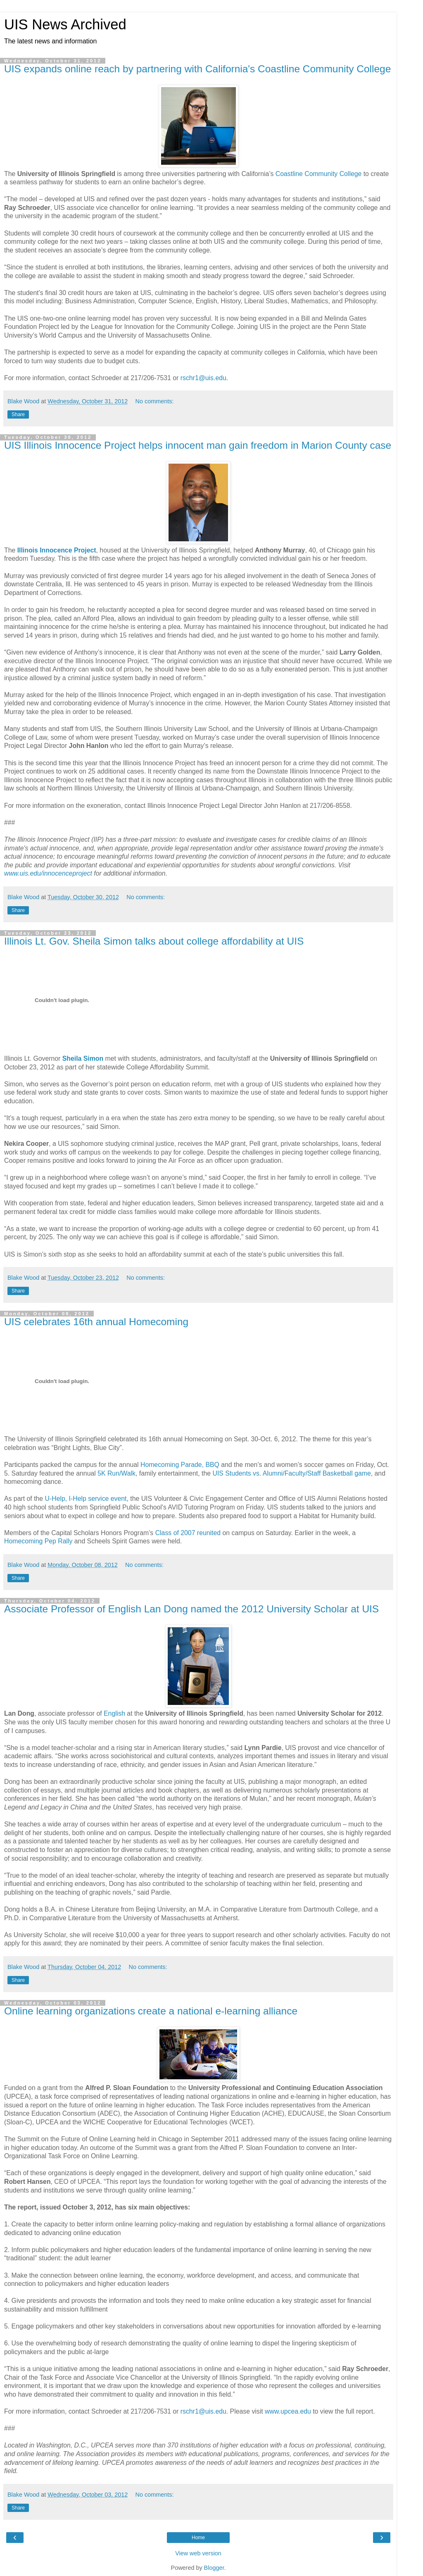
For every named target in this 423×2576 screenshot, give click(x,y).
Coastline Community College (319, 173)
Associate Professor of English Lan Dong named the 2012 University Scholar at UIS (191, 1608)
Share (18, 414)
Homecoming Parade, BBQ (179, 1464)
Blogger (214, 2567)
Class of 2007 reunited (188, 1532)
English (114, 1713)
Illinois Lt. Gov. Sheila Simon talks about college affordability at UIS (154, 941)
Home (198, 2537)
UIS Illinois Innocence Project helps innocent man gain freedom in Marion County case (197, 445)
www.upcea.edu (288, 2411)
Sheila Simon (82, 1058)
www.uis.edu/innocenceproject (48, 873)
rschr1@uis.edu (203, 377)
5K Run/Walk (116, 1473)
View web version (198, 2553)
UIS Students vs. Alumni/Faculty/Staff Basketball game (291, 1473)
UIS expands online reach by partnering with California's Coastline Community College (197, 68)
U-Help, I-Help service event (86, 1498)
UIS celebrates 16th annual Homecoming (96, 1321)
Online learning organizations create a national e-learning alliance (150, 2011)
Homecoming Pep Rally (38, 1541)
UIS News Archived (65, 24)
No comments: (154, 401)
